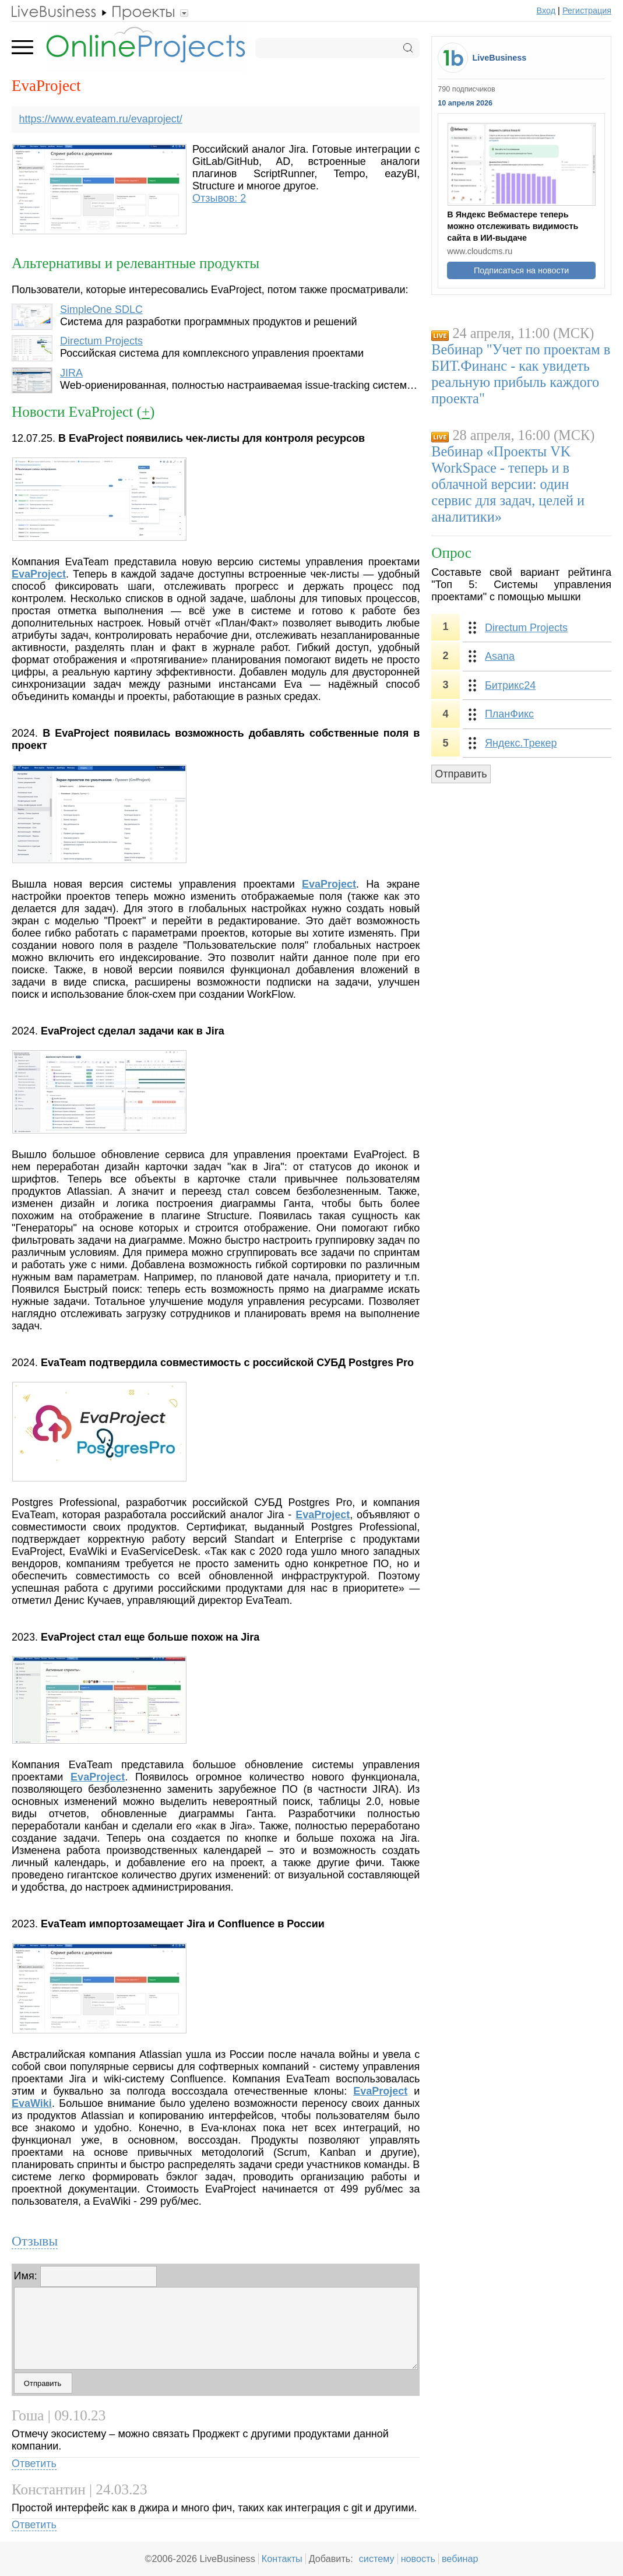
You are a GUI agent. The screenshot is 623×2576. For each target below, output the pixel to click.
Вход (546, 10)
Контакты (282, 2558)
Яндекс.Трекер (521, 743)
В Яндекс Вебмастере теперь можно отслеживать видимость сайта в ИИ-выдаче (512, 226)
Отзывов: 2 (219, 198)
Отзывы (35, 2240)
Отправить (461, 774)
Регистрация (586, 10)
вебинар (460, 2558)
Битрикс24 (510, 685)
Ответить (34, 2463)
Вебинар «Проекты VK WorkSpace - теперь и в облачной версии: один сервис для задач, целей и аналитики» (508, 484)
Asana (500, 656)
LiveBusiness (500, 57)
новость (418, 2558)
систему (377, 2558)
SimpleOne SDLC (101, 309)
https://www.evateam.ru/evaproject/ (100, 119)
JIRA (71, 373)
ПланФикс (509, 714)
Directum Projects (101, 341)
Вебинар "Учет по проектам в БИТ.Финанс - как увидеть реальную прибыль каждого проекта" (520, 374)
